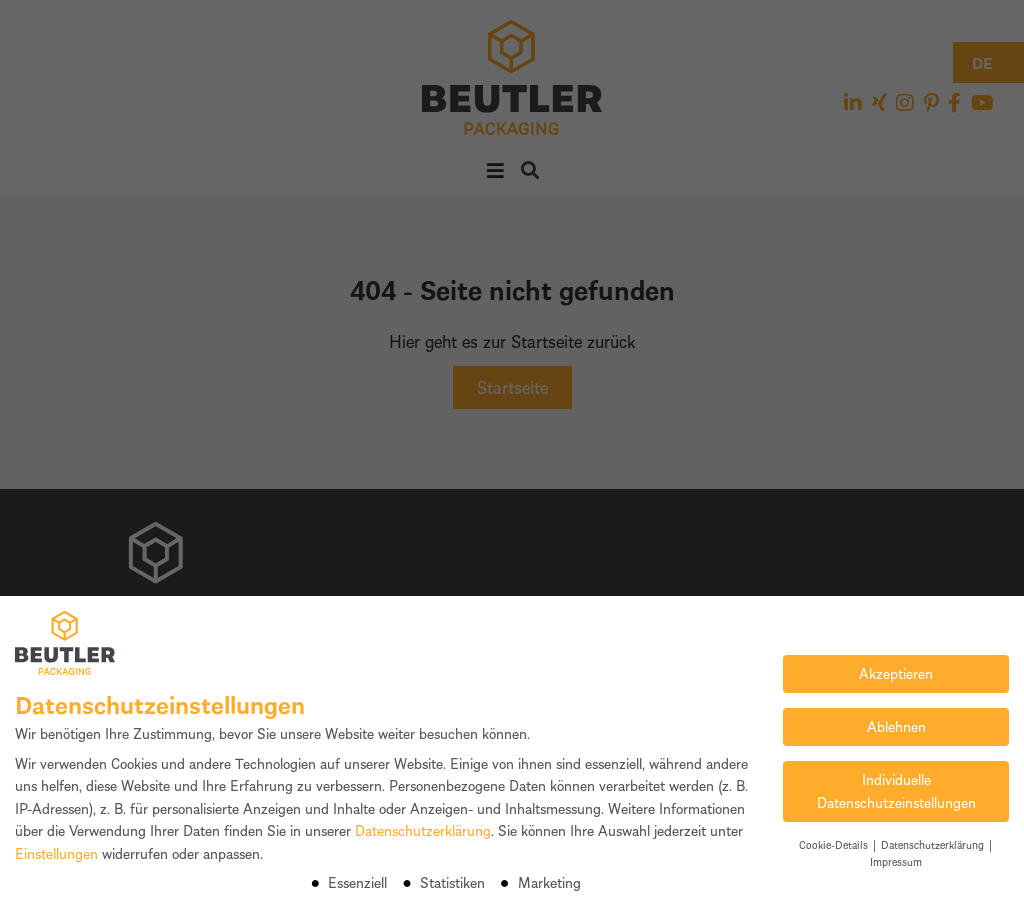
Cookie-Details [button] (835, 844)
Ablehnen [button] (896, 726)
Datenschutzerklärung (423, 830)
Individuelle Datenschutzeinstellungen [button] (896, 790)
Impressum (896, 861)
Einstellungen (56, 853)
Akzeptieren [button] (896, 673)
